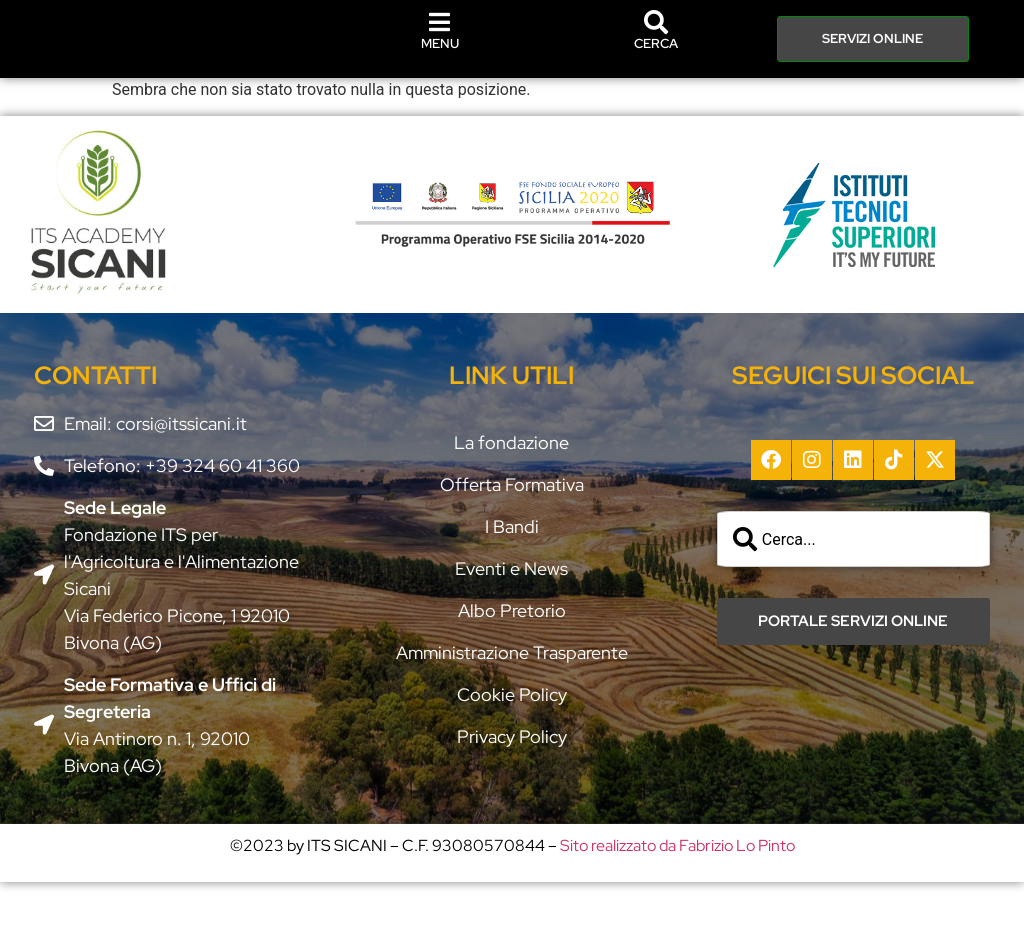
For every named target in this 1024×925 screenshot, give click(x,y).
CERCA (656, 86)
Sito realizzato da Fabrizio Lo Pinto (677, 888)
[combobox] (853, 582)
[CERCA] (656, 65)
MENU (440, 64)
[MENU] (440, 43)
